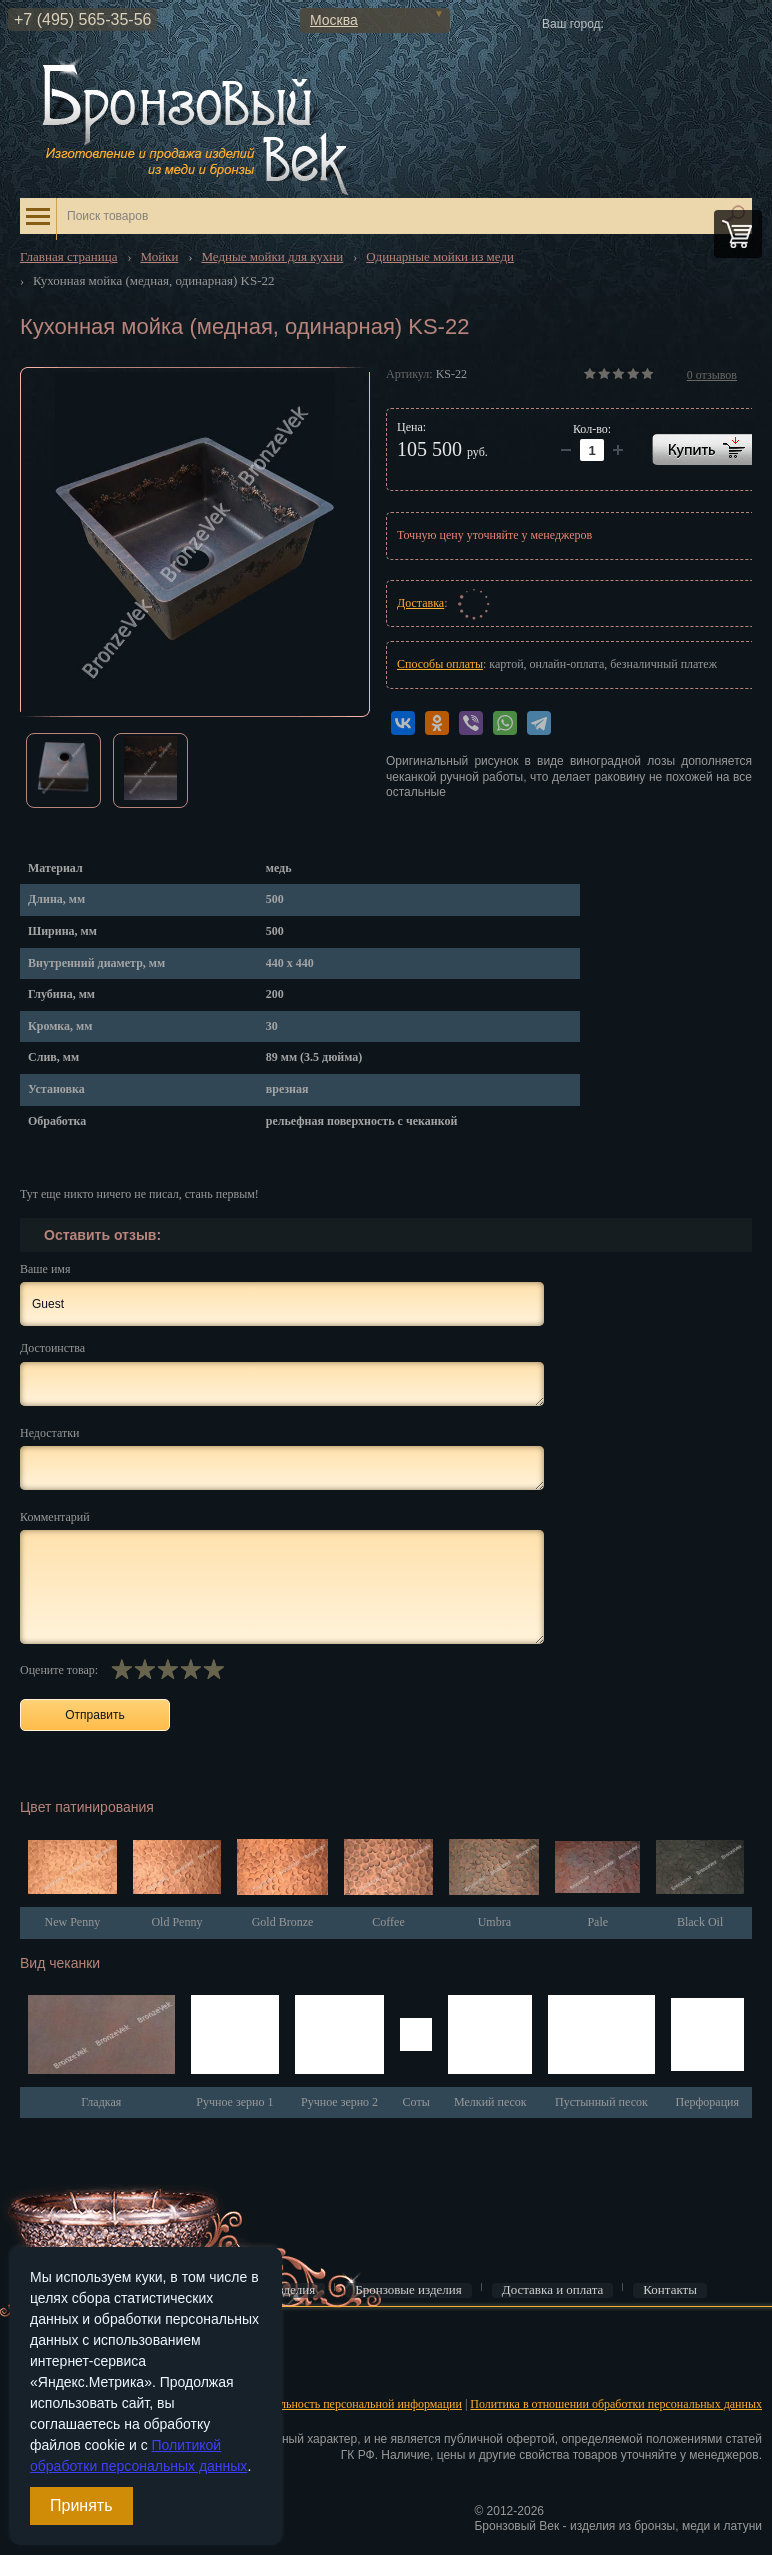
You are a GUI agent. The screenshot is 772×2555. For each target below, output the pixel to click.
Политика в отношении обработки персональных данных (616, 2404)
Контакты (670, 2290)
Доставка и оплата (553, 2290)
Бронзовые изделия (408, 2290)
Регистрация (50, 2370)
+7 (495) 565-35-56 (82, 19)
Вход (30, 2339)
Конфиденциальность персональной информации (336, 2404)
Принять (81, 2505)
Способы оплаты (440, 664)
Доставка (420, 603)
